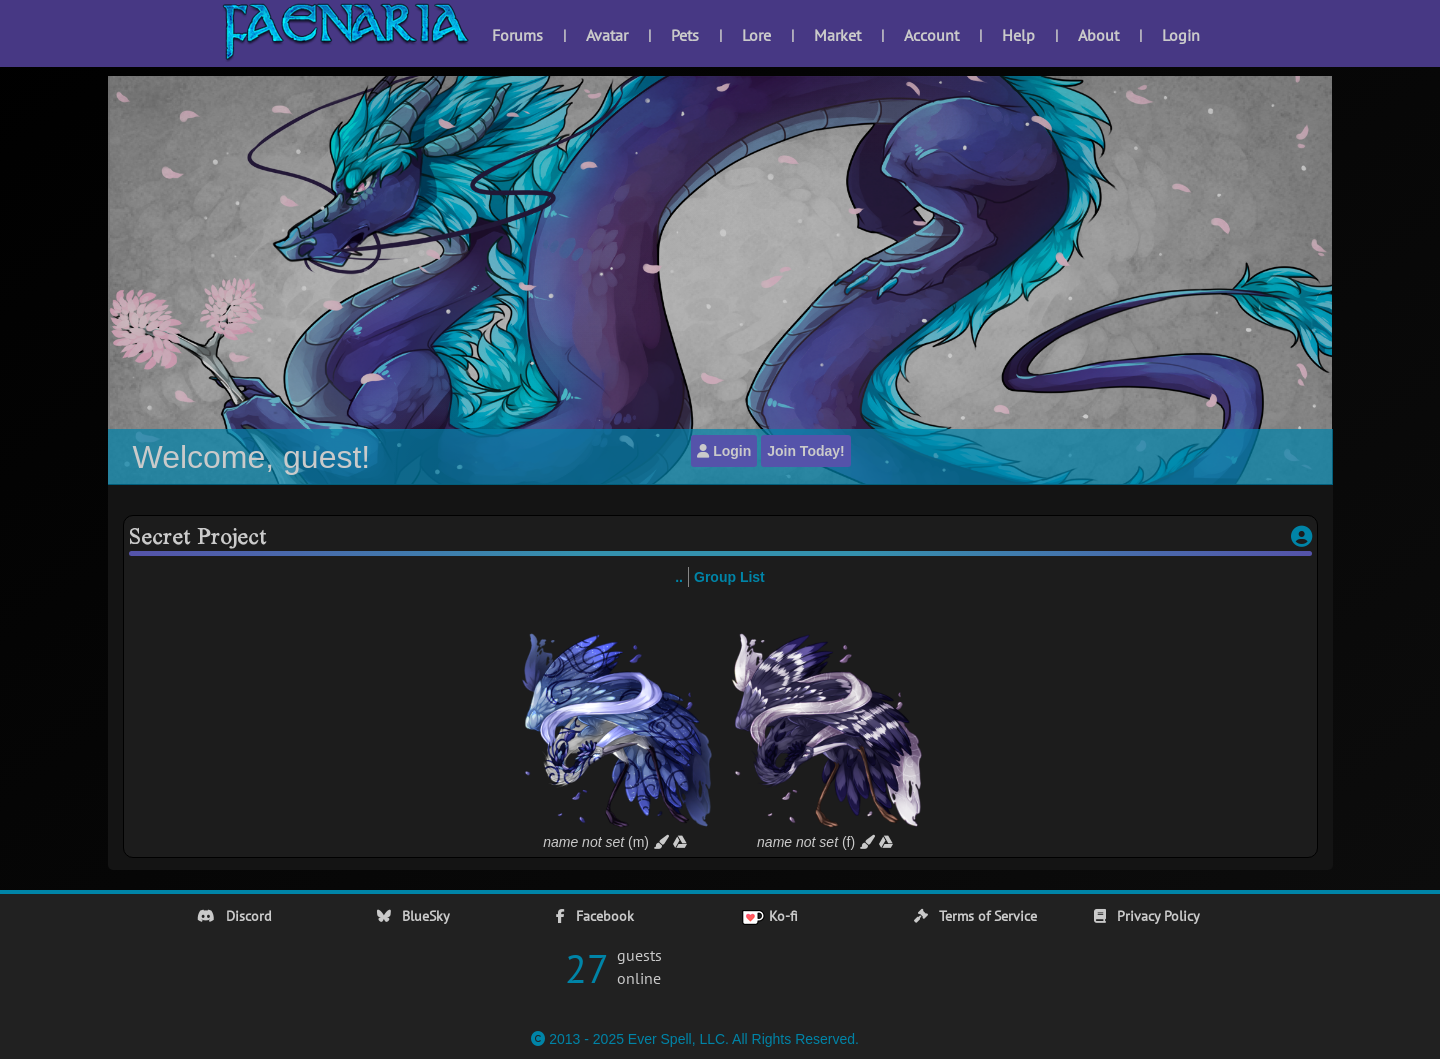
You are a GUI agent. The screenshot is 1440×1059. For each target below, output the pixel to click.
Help (1018, 35)
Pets (685, 35)
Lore (756, 35)
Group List (729, 577)
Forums (517, 35)
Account (931, 35)
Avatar (607, 35)
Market (837, 35)
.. (679, 577)
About (1098, 35)
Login (1181, 35)
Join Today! (806, 451)
